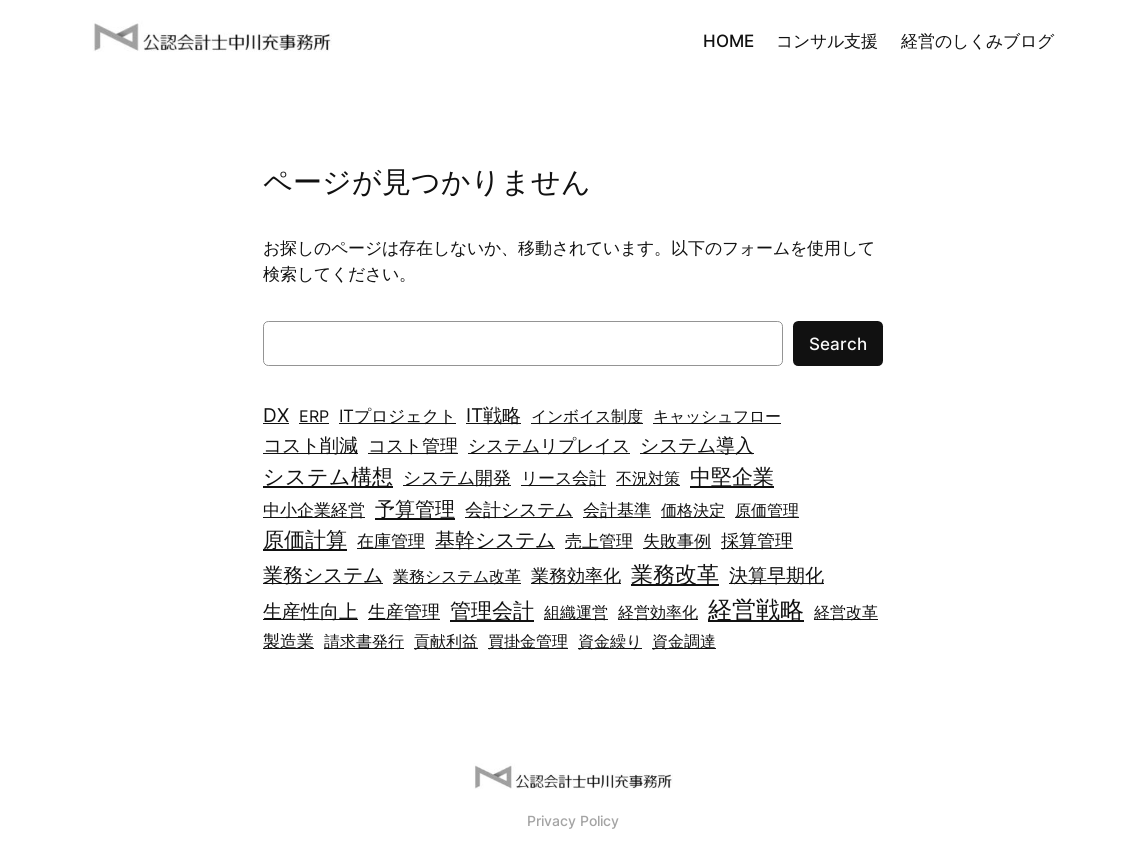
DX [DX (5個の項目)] (276, 415)
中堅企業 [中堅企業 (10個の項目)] (732, 476)
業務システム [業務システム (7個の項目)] (323, 575)
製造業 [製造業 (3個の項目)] (288, 640)
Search (838, 344)
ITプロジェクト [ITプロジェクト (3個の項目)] (397, 415)
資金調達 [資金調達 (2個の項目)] (684, 641)
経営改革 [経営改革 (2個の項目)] (846, 612)
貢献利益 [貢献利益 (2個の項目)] (446, 641)
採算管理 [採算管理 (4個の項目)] (757, 540)
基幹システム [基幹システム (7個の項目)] (495, 540)
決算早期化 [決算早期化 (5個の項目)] (776, 575)
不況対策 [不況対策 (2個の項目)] (648, 478)
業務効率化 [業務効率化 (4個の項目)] (576, 575)
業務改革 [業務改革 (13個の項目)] (675, 573)
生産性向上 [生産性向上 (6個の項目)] (310, 611)
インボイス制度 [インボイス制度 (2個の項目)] (587, 416)
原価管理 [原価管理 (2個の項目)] (767, 510)
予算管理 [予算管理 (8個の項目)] (415, 508)
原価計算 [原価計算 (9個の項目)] (305, 539)
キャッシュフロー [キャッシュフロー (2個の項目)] (717, 416)
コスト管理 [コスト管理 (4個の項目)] (413, 445)
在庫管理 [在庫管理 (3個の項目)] (391, 540)
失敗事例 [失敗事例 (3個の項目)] (677, 540)
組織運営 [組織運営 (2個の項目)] (576, 612)
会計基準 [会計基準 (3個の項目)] (617, 509)
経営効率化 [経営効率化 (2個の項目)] (658, 612)
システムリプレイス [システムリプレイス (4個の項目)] (549, 445)
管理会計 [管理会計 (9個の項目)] (492, 610)
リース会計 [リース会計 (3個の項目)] (563, 477)
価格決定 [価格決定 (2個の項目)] (693, 510)
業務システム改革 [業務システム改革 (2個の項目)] (457, 576)
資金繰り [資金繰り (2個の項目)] (610, 641)
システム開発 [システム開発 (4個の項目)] (457, 477)
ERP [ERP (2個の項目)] (314, 416)
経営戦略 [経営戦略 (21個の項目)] (756, 609)
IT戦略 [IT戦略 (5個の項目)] (493, 415)
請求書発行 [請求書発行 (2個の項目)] (364, 641)
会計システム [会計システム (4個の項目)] (519, 509)
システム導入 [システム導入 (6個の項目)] (697, 445)
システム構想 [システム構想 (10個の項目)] (328, 476)
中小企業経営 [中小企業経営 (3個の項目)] (314, 509)
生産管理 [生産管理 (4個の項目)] (404, 611)
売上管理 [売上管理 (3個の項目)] (599, 540)
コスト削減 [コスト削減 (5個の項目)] (310, 445)
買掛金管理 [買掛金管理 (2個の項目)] (528, 641)
